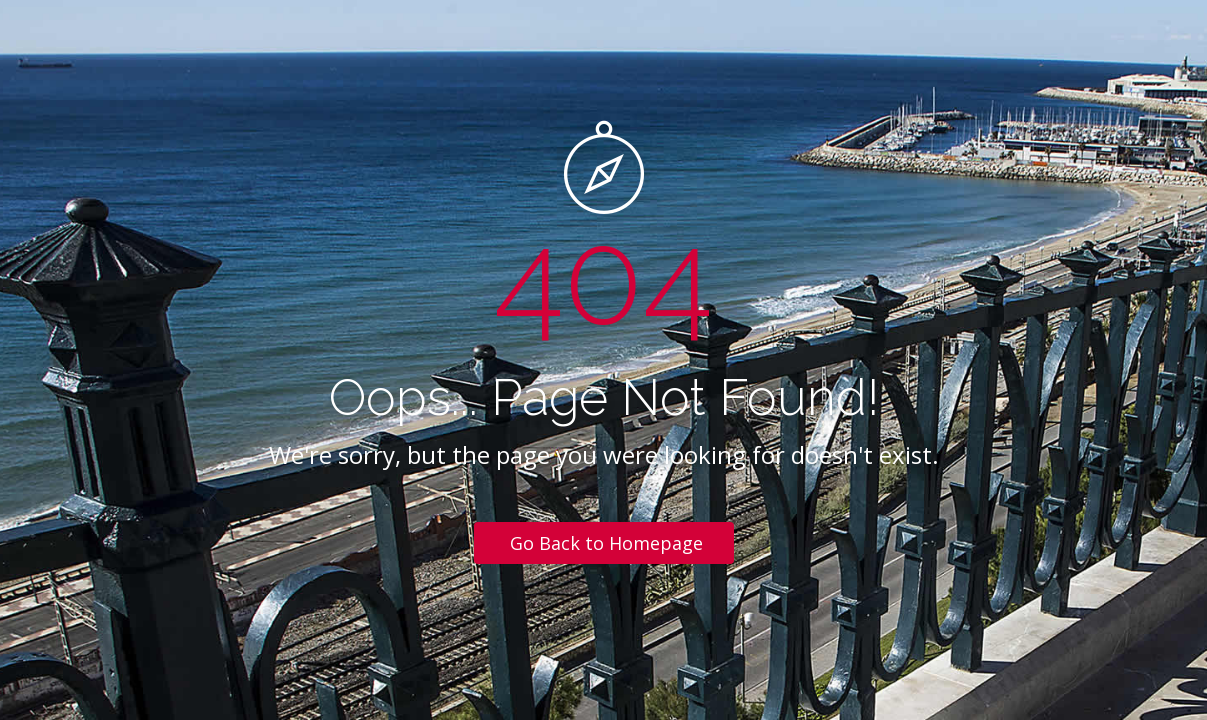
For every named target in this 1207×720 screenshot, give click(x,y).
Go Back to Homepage (606, 543)
